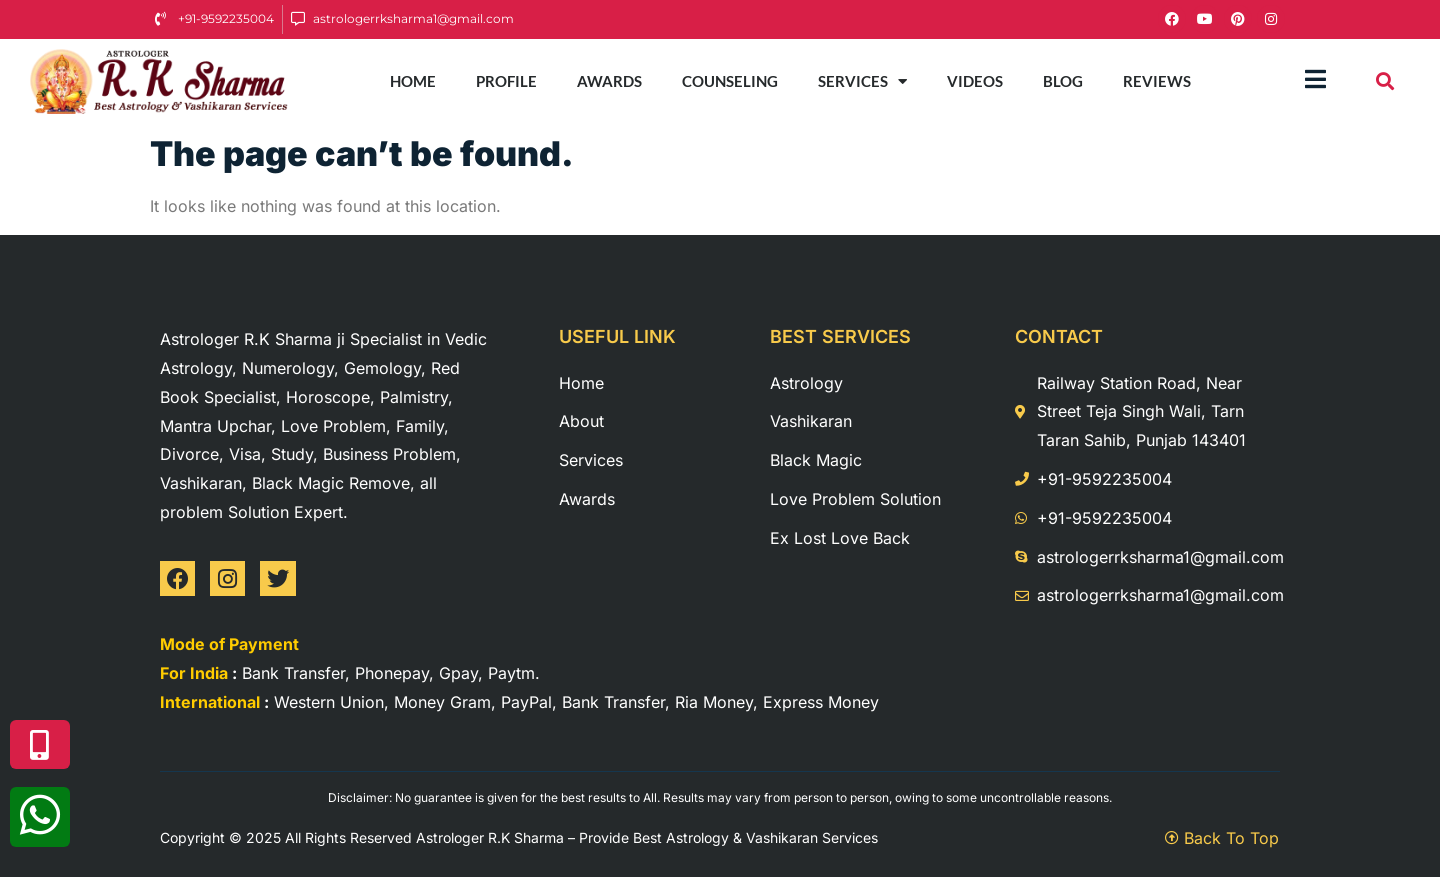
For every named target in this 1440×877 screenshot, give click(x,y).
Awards (609, 81)
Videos (975, 81)
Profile (506, 81)
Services (862, 81)
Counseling (730, 81)
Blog (1063, 81)
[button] (1385, 81)
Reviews (1157, 81)
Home (413, 81)
